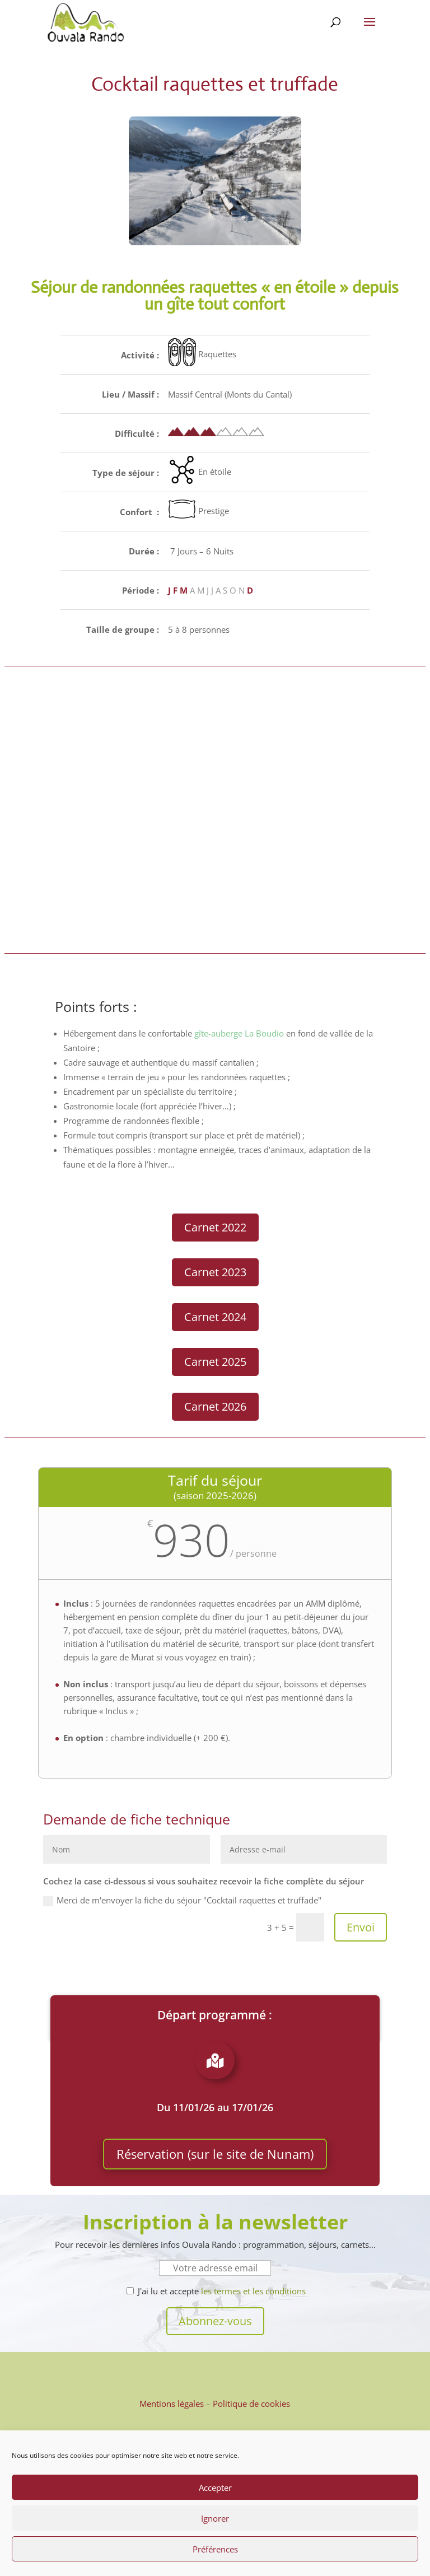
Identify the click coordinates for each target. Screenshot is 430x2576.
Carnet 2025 (215, 1361)
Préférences (215, 2549)
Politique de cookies (251, 2403)
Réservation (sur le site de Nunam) (215, 2153)
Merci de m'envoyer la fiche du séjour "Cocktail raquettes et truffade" (182, 1900)
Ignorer (215, 2518)
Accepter (215, 2487)
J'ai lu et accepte (216, 2291)
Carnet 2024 (215, 1316)
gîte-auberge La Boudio (239, 1033)
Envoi (361, 1927)
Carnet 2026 (215, 1406)
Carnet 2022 (215, 1227)
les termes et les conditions (253, 2291)
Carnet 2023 (215, 1272)
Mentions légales (171, 2403)
